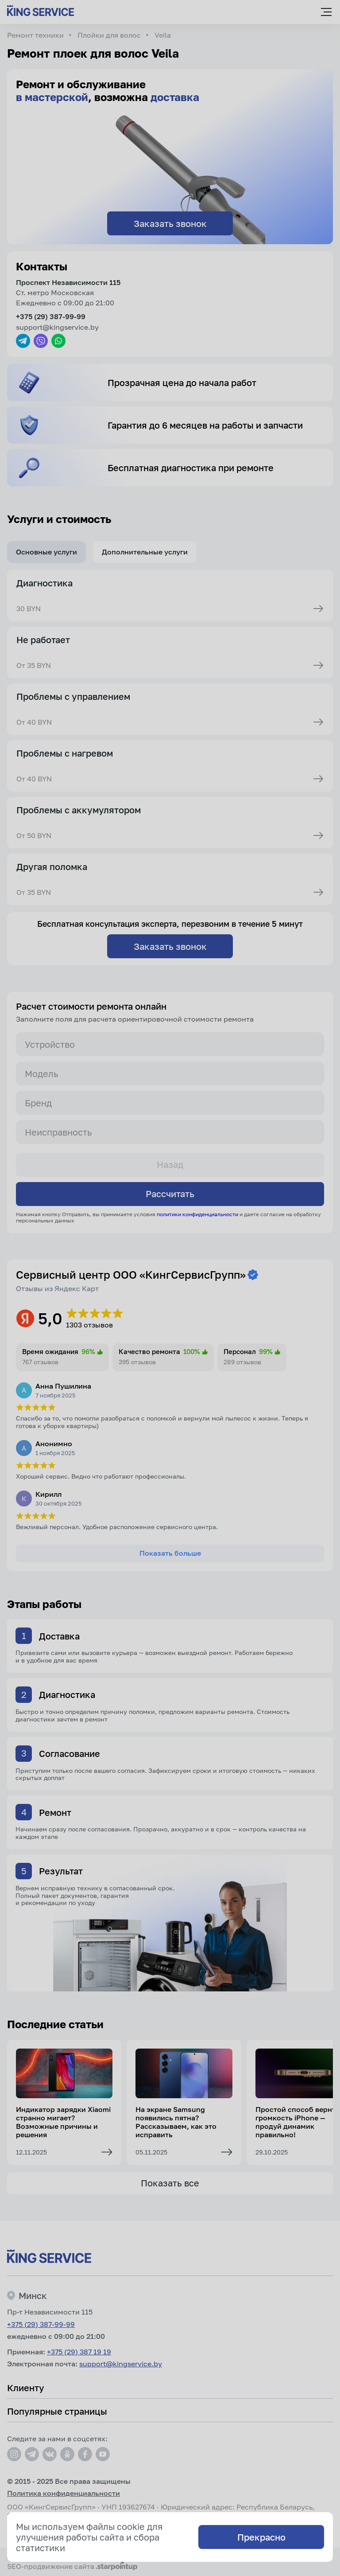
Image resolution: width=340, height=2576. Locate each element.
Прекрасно (261, 2537)
